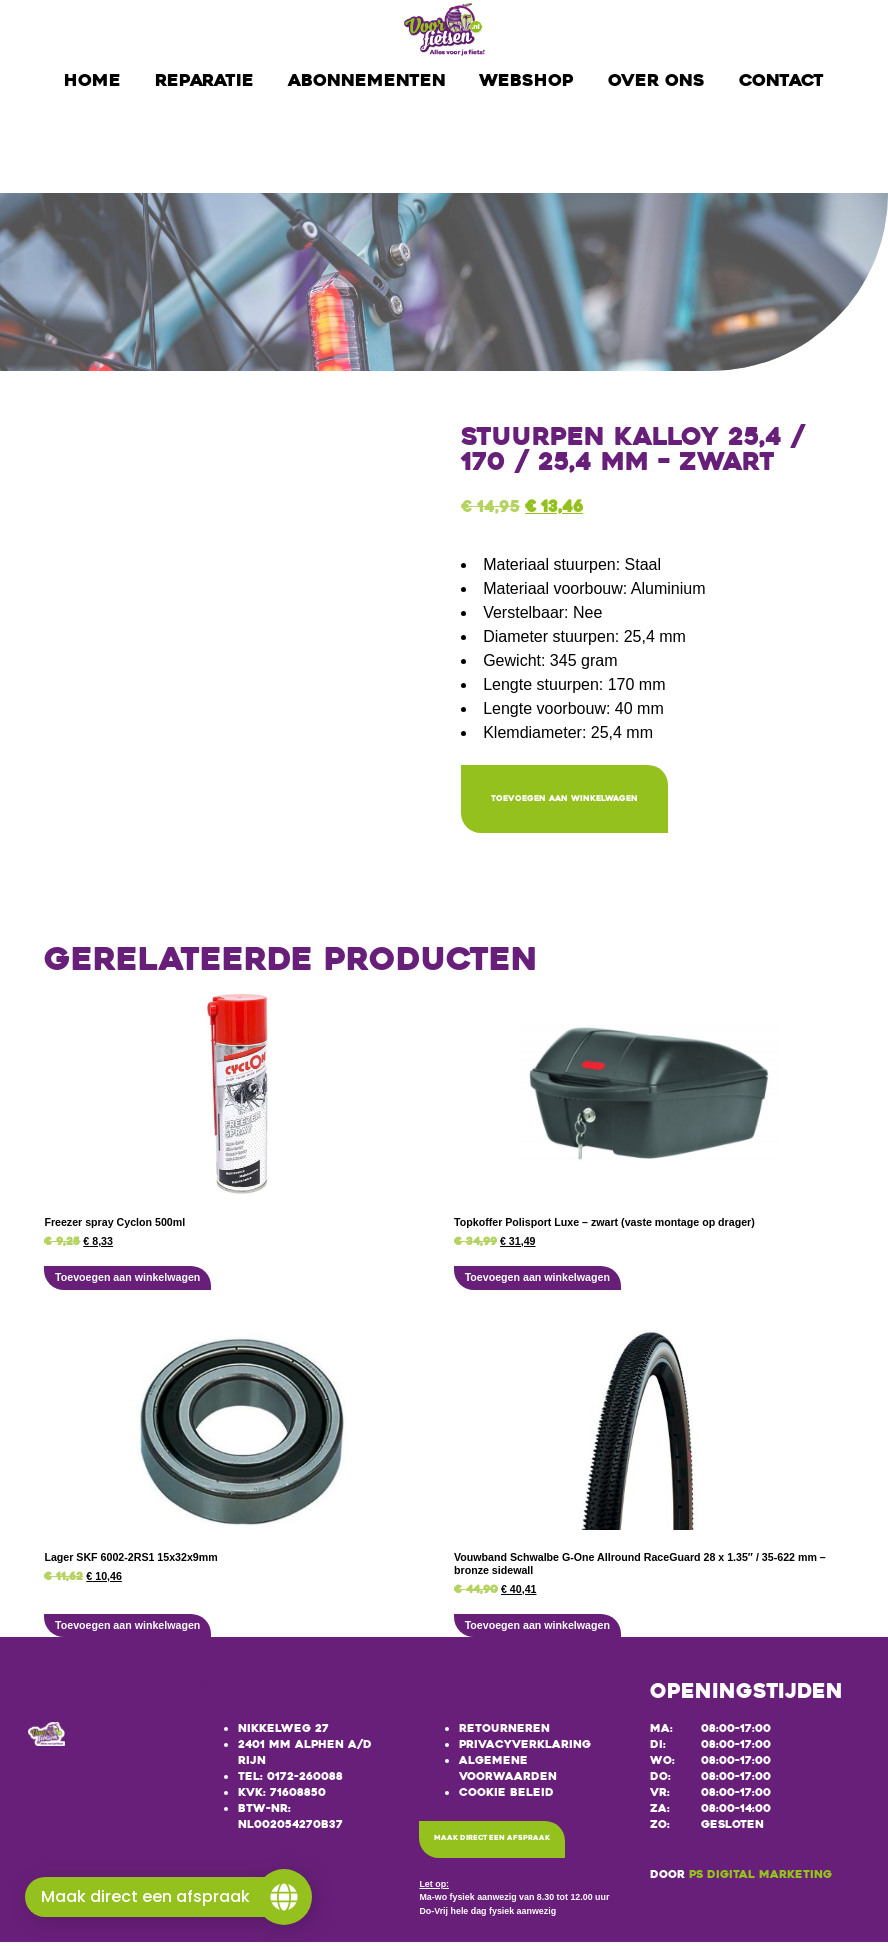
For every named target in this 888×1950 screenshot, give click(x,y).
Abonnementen (367, 80)
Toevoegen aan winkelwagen (610, 801)
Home (92, 80)
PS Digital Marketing (760, 1880)
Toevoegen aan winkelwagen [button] (127, 1283)
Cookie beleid (506, 1797)
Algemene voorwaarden (508, 1773)
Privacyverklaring (525, 1750)
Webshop (526, 80)
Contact (781, 80)
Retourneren (504, 1734)
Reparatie (204, 80)
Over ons (656, 80)
